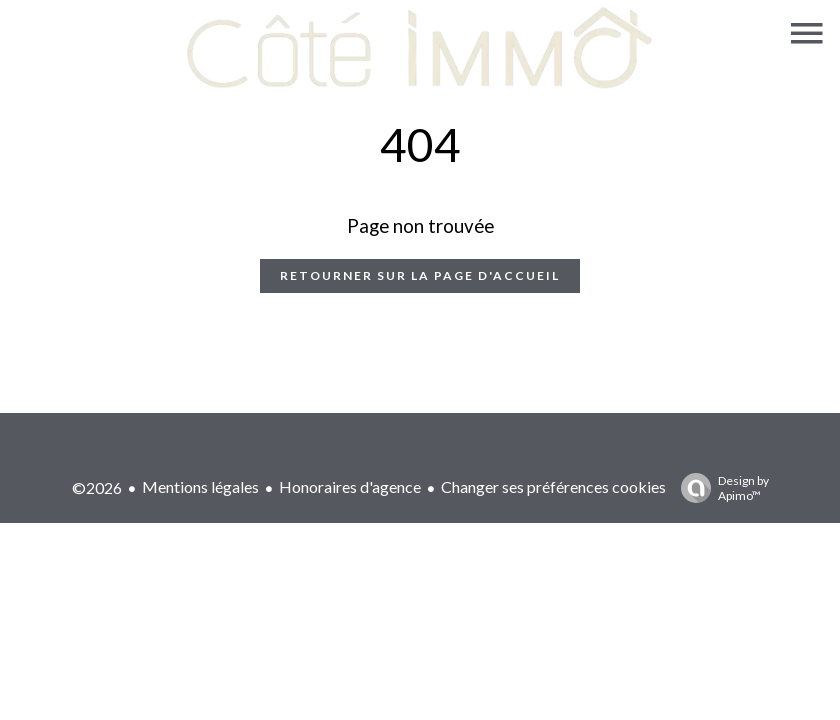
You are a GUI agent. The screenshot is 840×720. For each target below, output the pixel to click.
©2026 (97, 487)
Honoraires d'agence (350, 486)
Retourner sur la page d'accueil (420, 275)
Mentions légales (200, 486)
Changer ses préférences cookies (553, 486)
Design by (720, 488)
